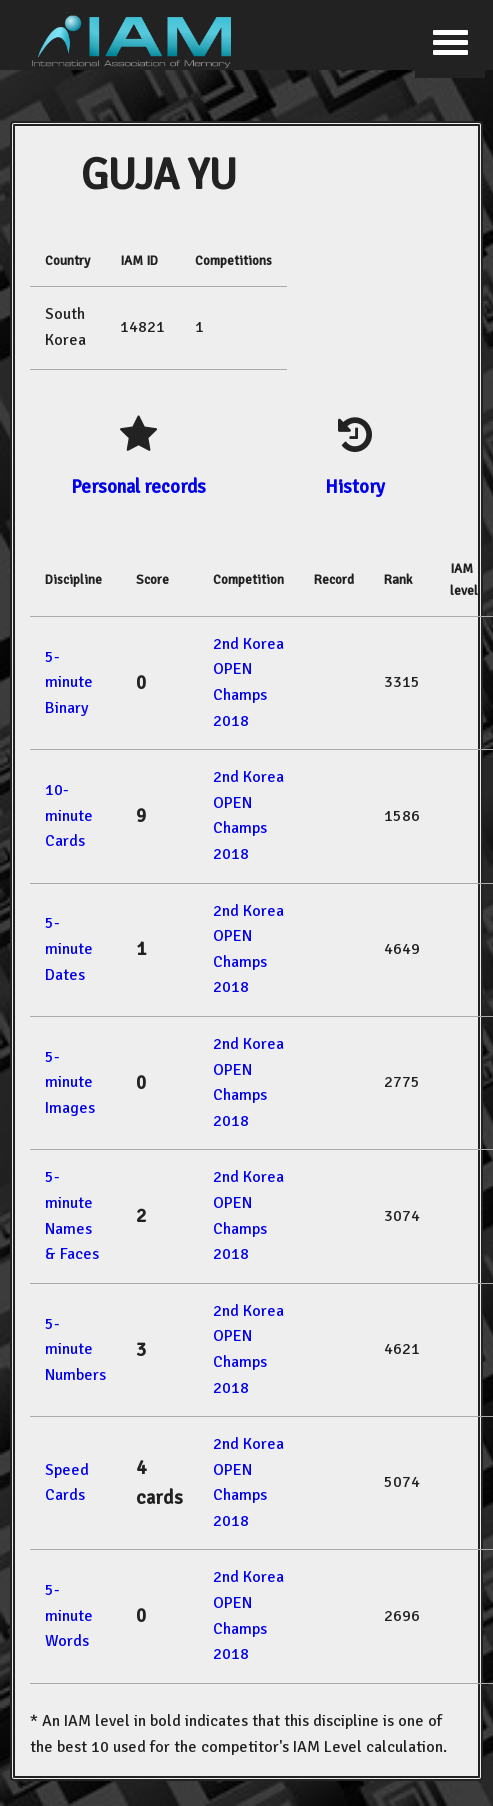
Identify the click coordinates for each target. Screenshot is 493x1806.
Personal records (138, 486)
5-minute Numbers (75, 1349)
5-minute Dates (69, 948)
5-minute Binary (69, 682)
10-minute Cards (69, 815)
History (355, 486)
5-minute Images (70, 1082)
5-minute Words (69, 1615)
